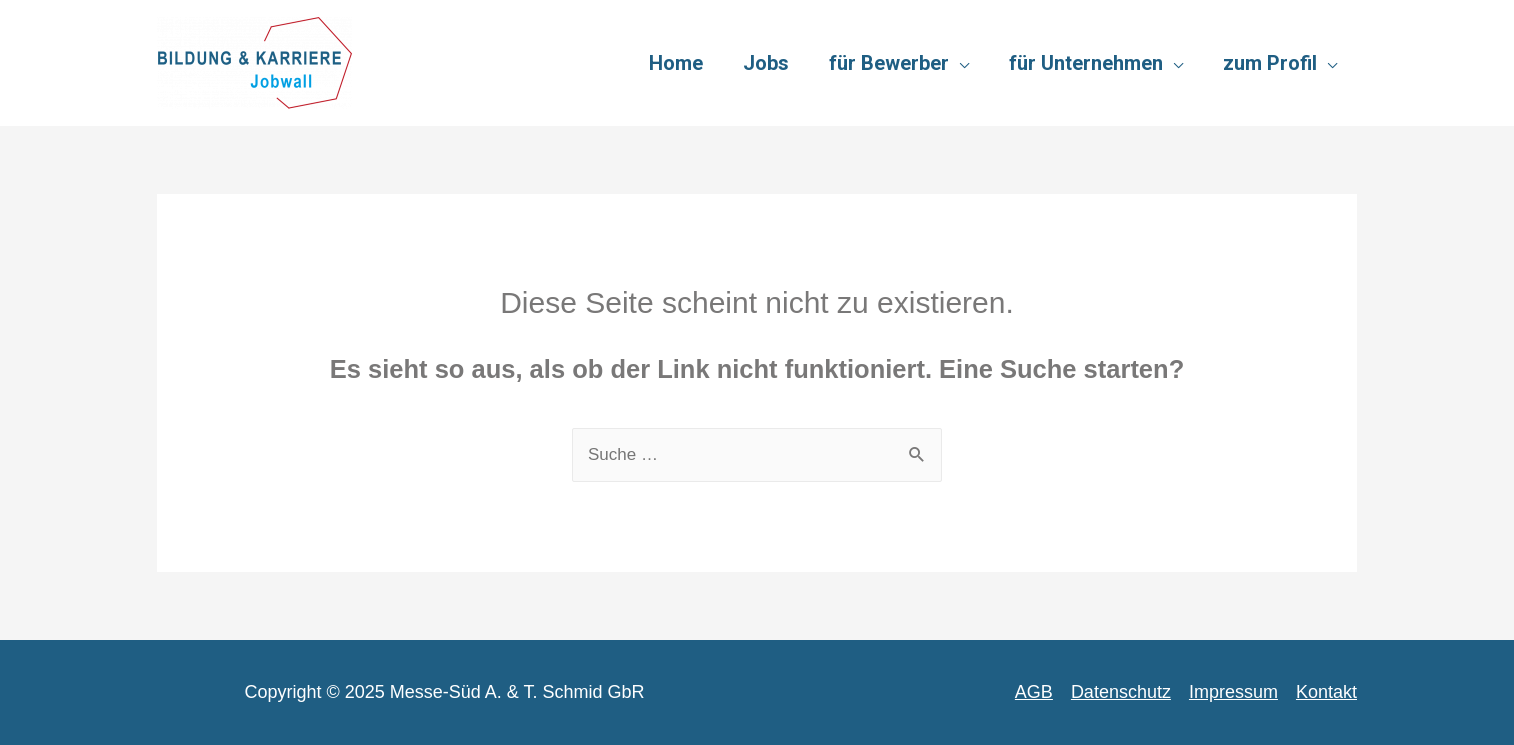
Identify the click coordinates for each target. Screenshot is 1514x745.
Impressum (1233, 692)
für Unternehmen (1086, 63)
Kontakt (1326, 692)
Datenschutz (1121, 692)
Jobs (766, 63)
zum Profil (1270, 63)
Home (676, 63)
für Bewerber (889, 63)
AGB (1034, 692)
